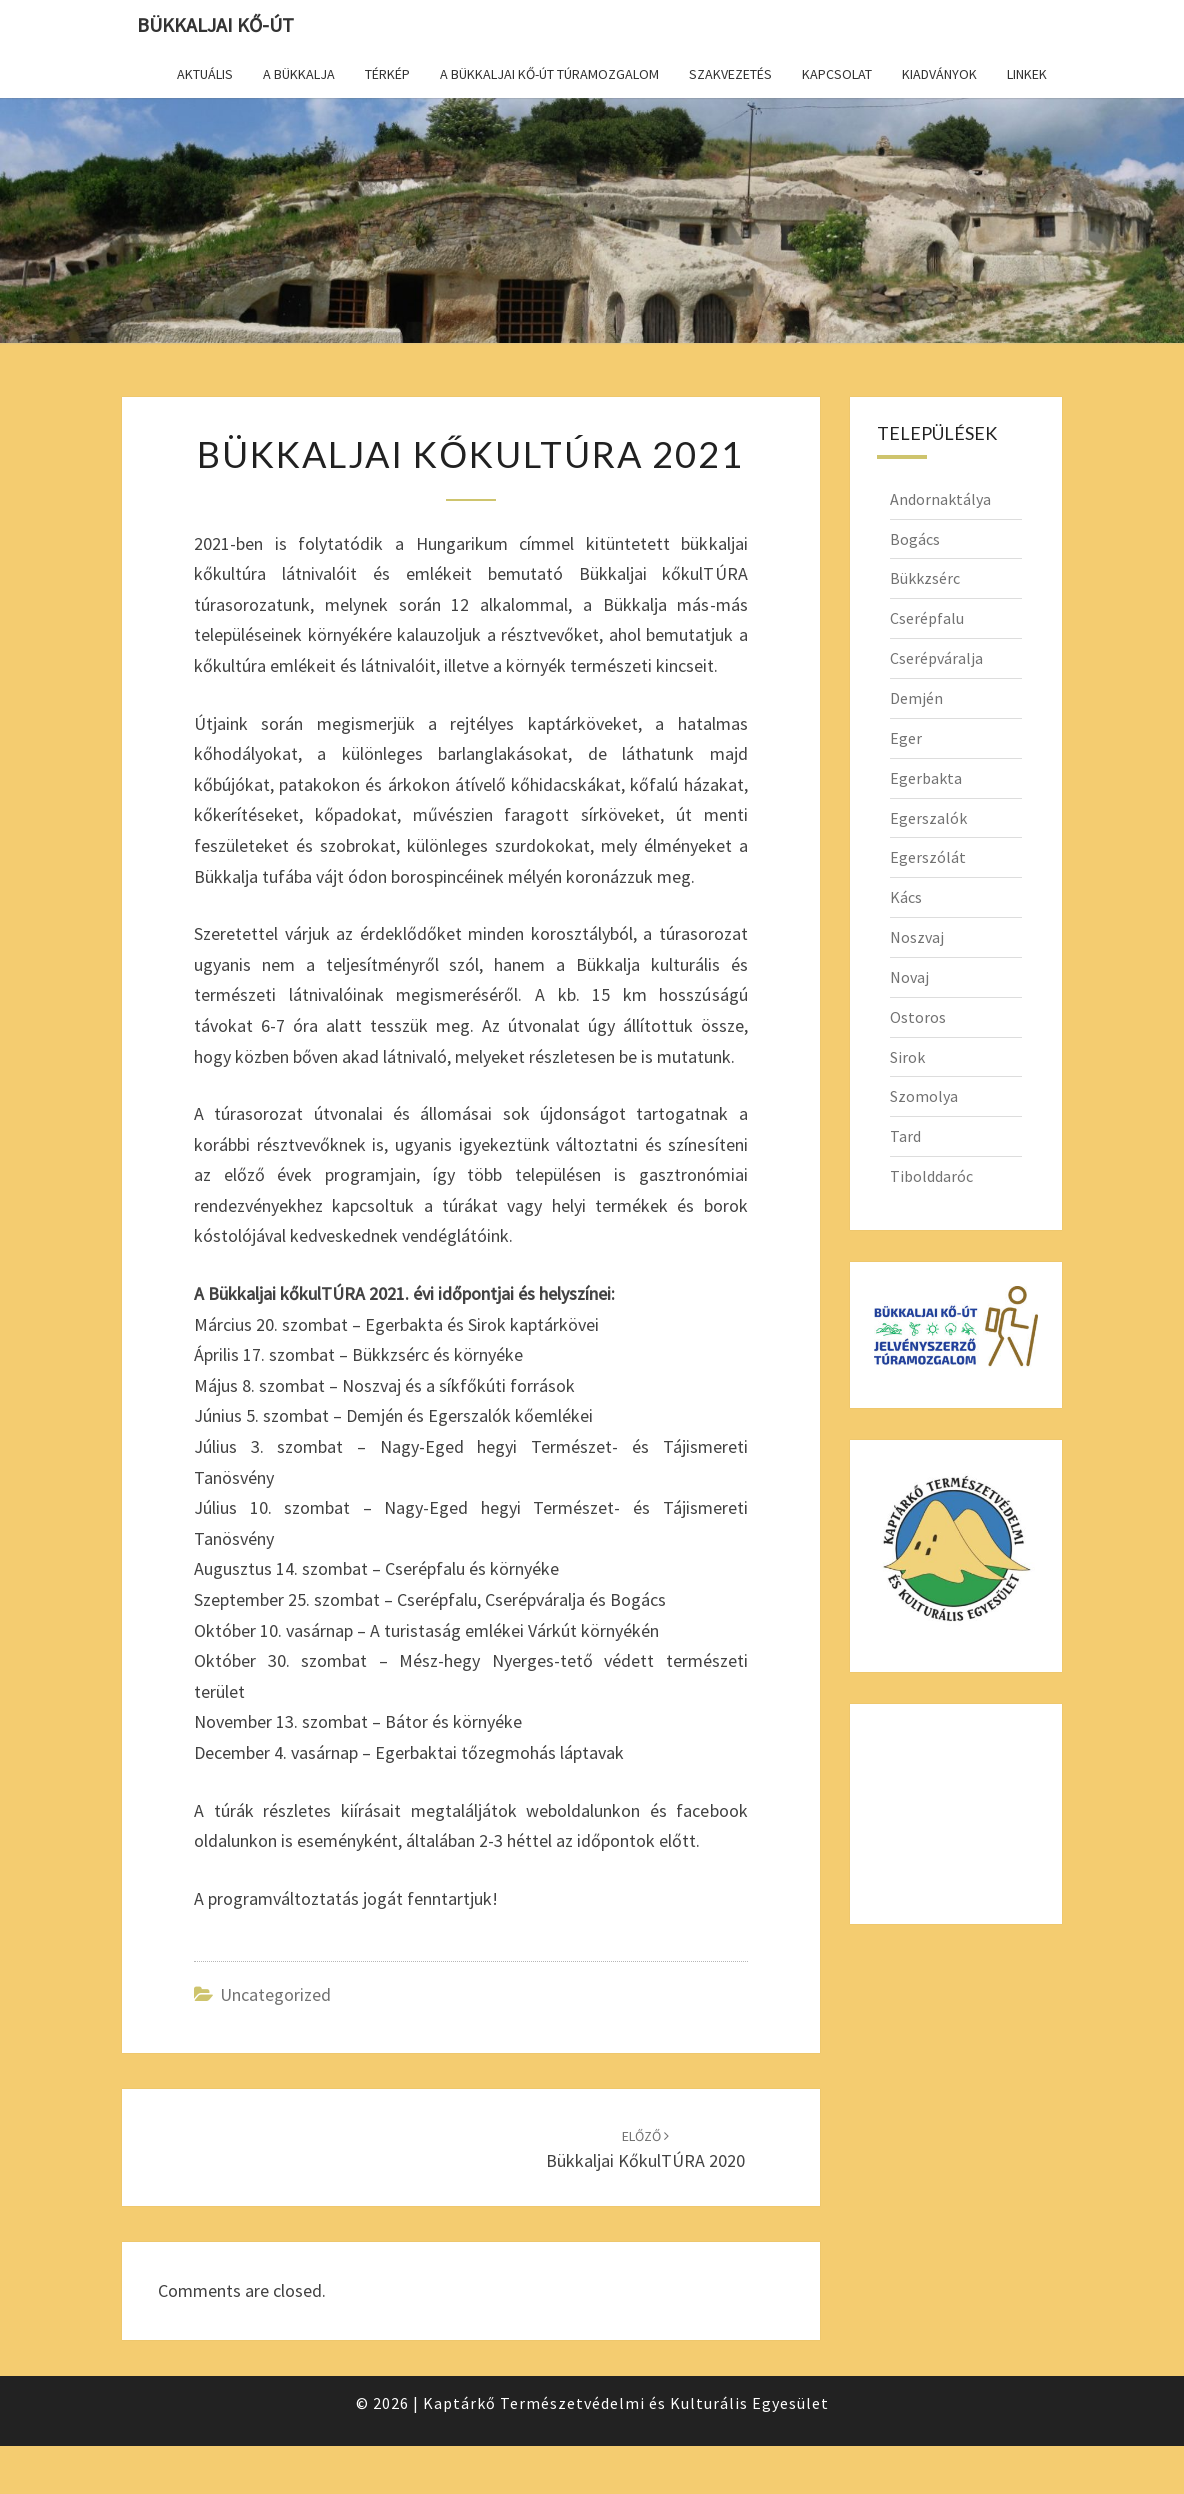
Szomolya (924, 1096)
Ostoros (918, 1017)
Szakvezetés (730, 74)
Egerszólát (928, 857)
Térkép (387, 74)
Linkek (1027, 74)
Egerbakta (926, 778)
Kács (906, 897)
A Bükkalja (299, 74)
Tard (905, 1136)
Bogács (915, 539)
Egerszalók (928, 818)
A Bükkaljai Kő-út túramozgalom (549, 74)
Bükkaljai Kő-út (215, 24)
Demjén (916, 698)
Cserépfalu (927, 618)
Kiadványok (939, 74)
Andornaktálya (940, 499)
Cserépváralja (936, 658)
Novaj (909, 977)
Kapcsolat (837, 74)
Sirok (907, 1057)
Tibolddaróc (931, 1176)
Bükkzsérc (925, 578)
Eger (906, 738)
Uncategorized (275, 1994)
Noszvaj (917, 937)
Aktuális (205, 74)
